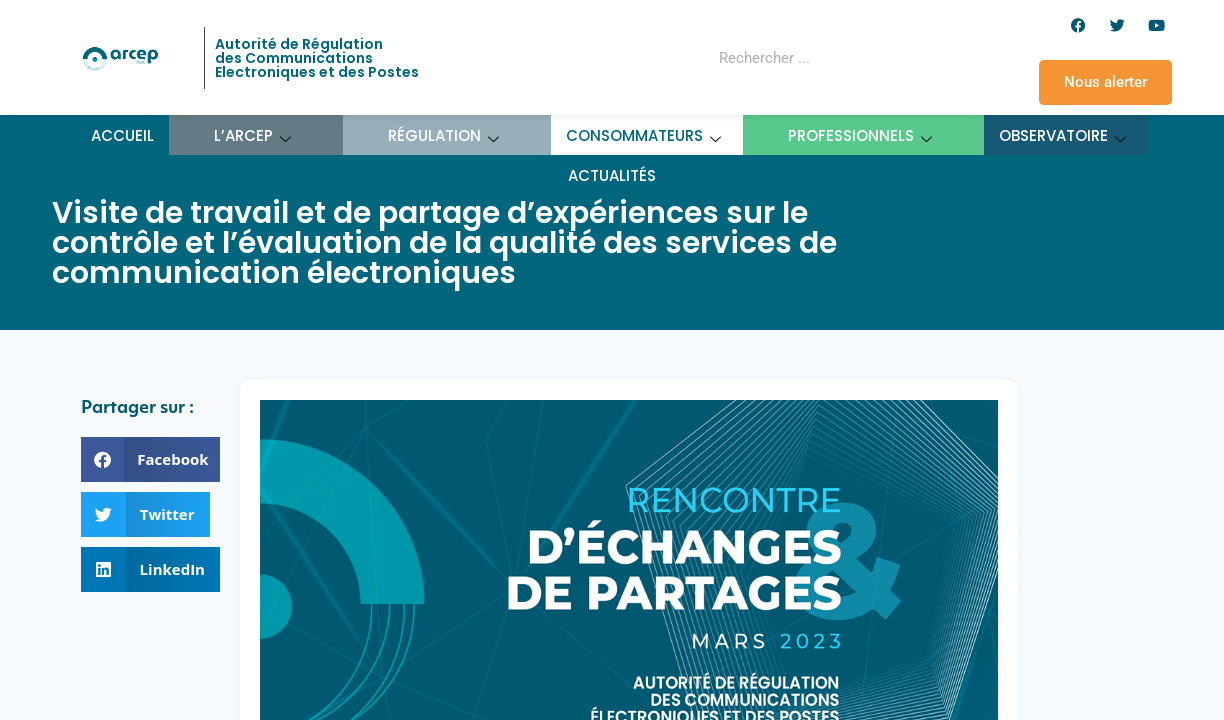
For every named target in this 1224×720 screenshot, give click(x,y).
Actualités (612, 175)
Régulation (444, 135)
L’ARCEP (253, 135)
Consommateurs (644, 135)
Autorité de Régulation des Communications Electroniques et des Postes (317, 58)
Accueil (122, 135)
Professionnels (860, 135)
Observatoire (1063, 135)
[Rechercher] (896, 58)
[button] (150, 459)
